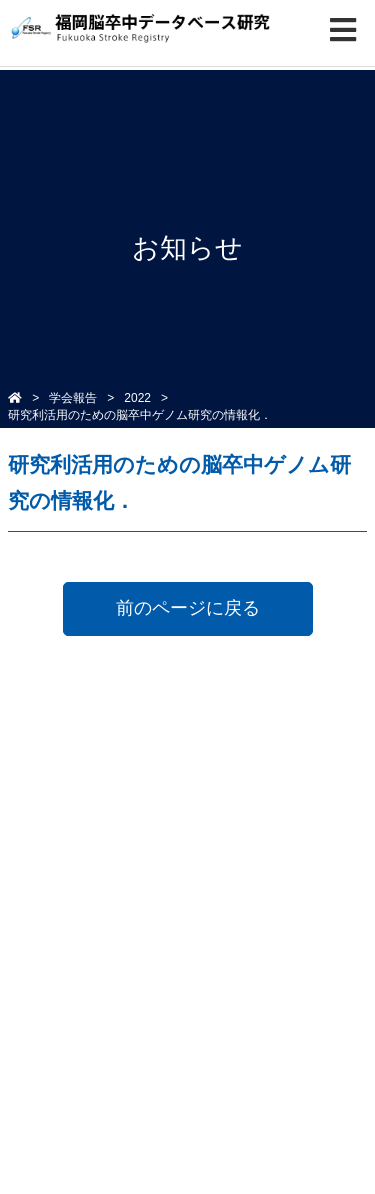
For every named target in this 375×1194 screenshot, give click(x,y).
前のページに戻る (188, 608)
